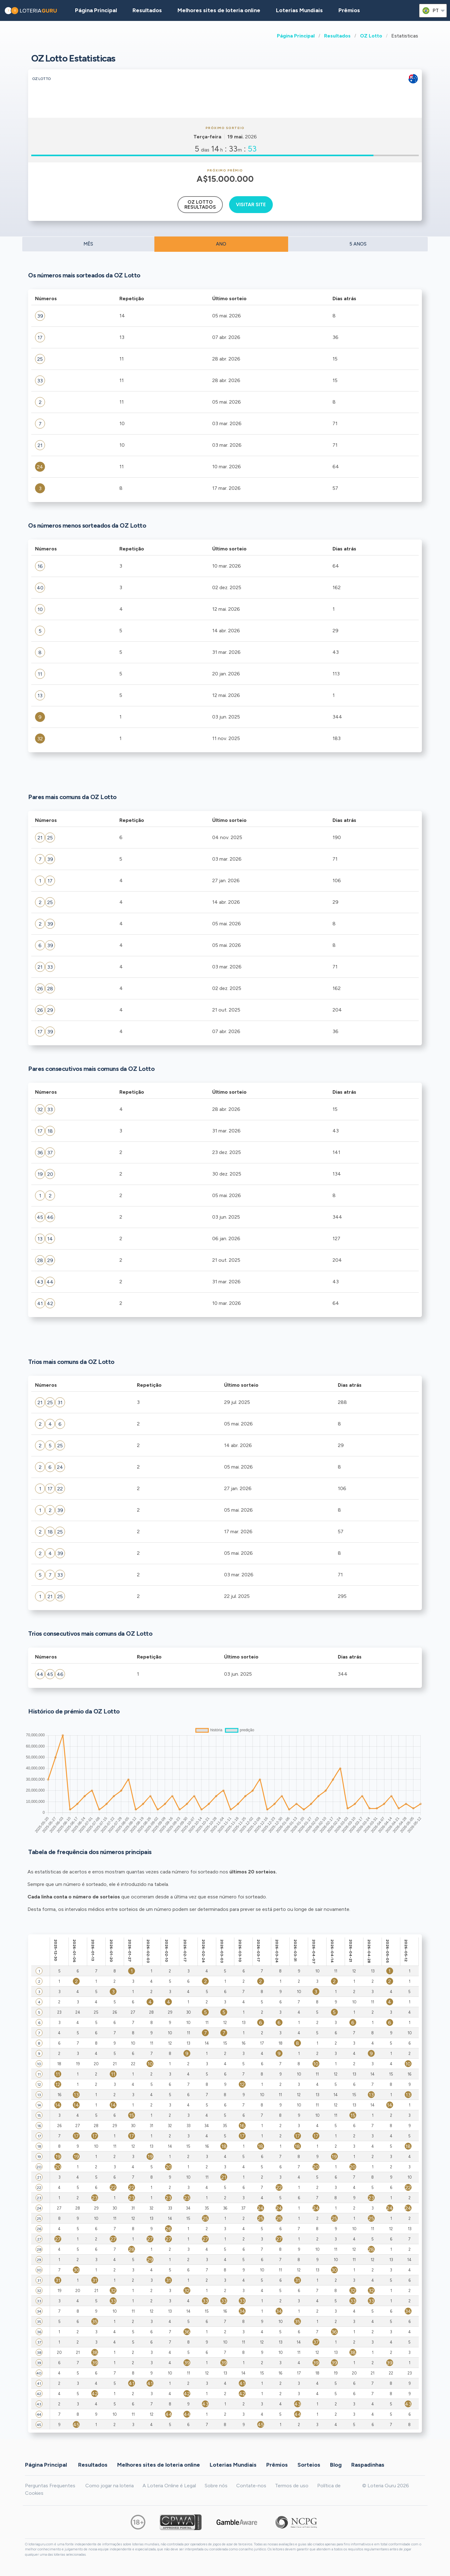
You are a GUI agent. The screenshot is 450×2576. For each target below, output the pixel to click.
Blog (336, 2464)
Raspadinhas (367, 2464)
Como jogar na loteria (109, 2486)
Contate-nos (251, 2486)
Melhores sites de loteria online (219, 10)
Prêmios (349, 10)
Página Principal (296, 36)
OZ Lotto (371, 36)
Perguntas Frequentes (50, 2486)
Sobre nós (216, 2486)
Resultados (337, 36)
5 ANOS (358, 244)
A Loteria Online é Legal (169, 2486)
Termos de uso (291, 2486)
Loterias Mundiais (299, 10)
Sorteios (309, 2464)
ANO (221, 244)
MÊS (88, 244)
